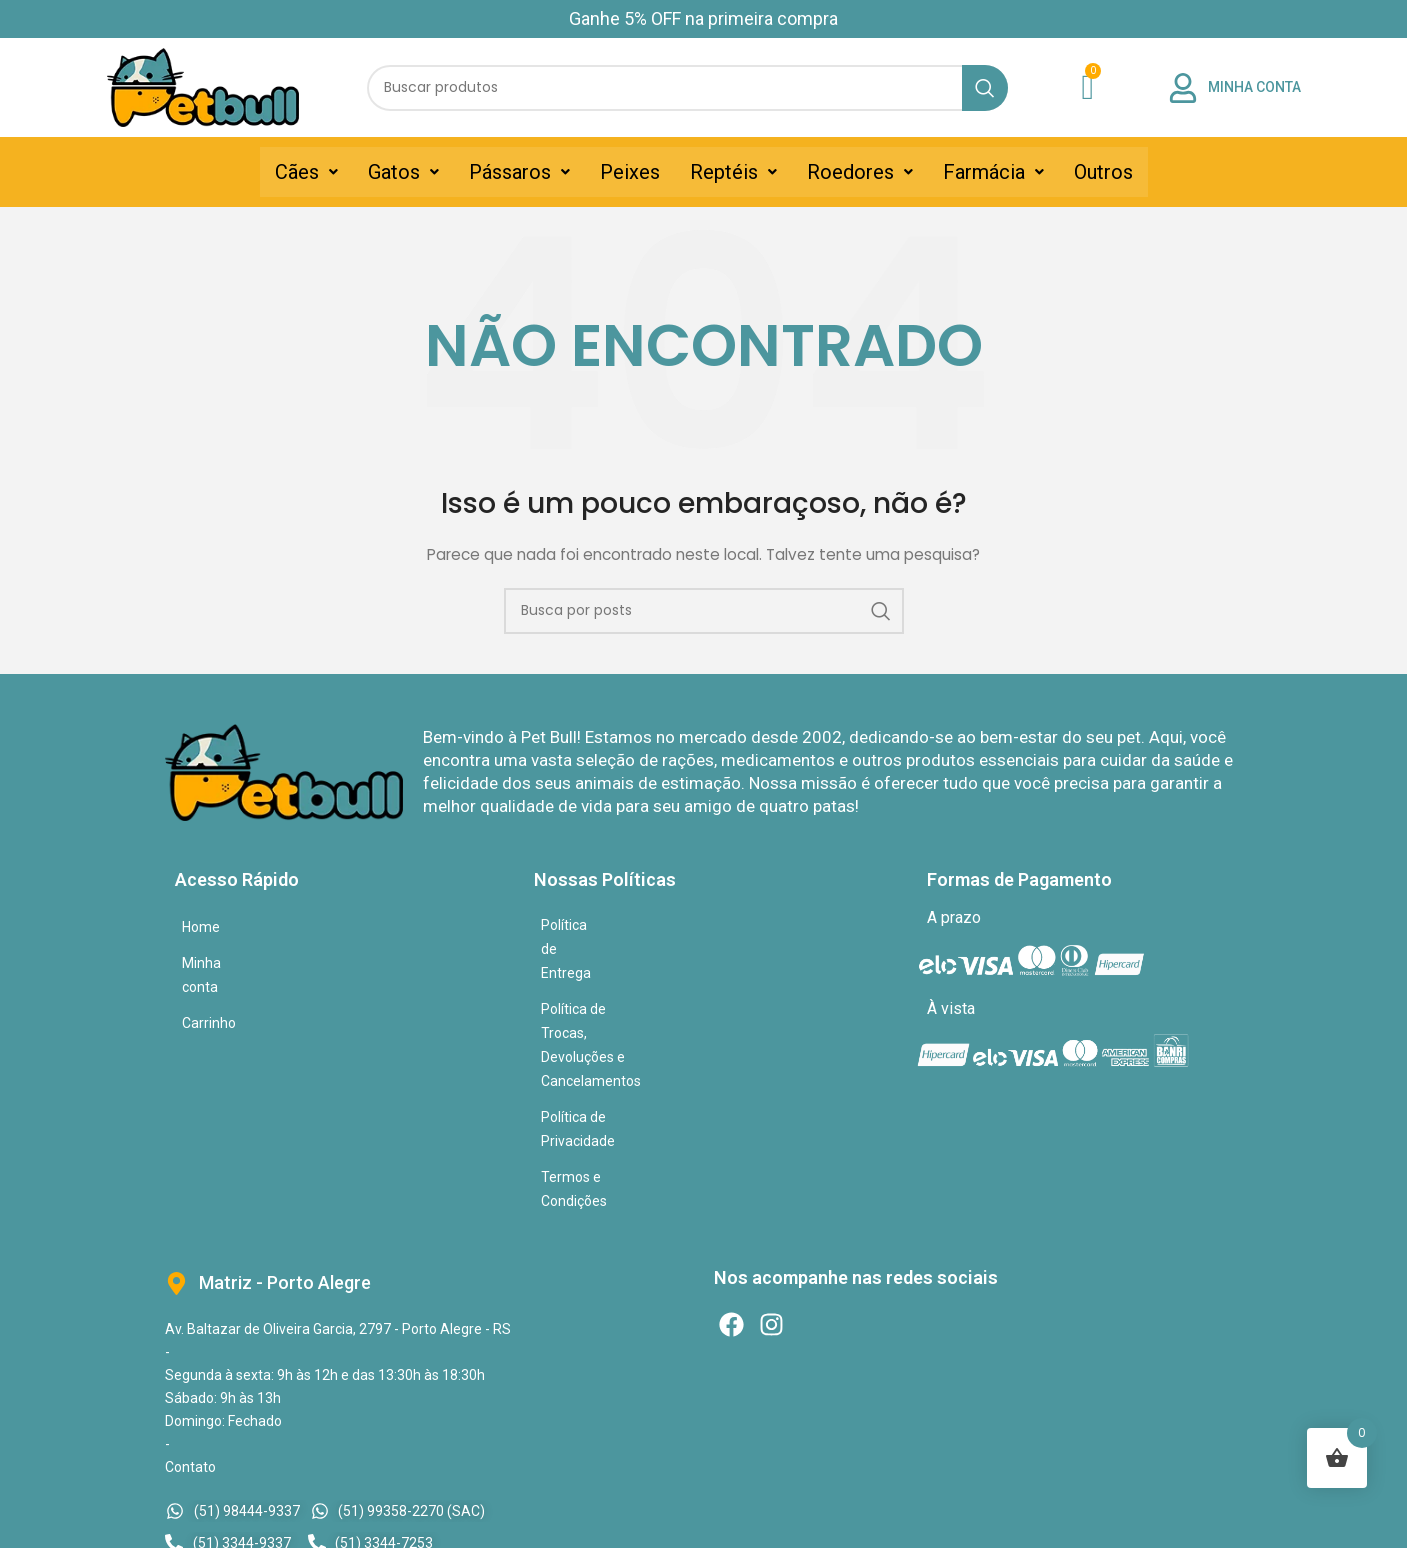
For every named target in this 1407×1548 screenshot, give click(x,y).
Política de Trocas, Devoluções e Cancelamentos (693, 961)
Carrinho (209, 999)
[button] (306, 172)
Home (201, 927)
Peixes (630, 172)
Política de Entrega (600, 925)
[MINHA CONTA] (1183, 88)
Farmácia (993, 172)
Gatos (403, 172)
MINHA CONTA (1254, 87)
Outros (1103, 172)
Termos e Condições (605, 1033)
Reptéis (733, 172)
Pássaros (519, 172)
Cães (306, 172)
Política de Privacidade (612, 997)
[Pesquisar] (687, 88)
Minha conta (221, 963)
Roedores (860, 172)
